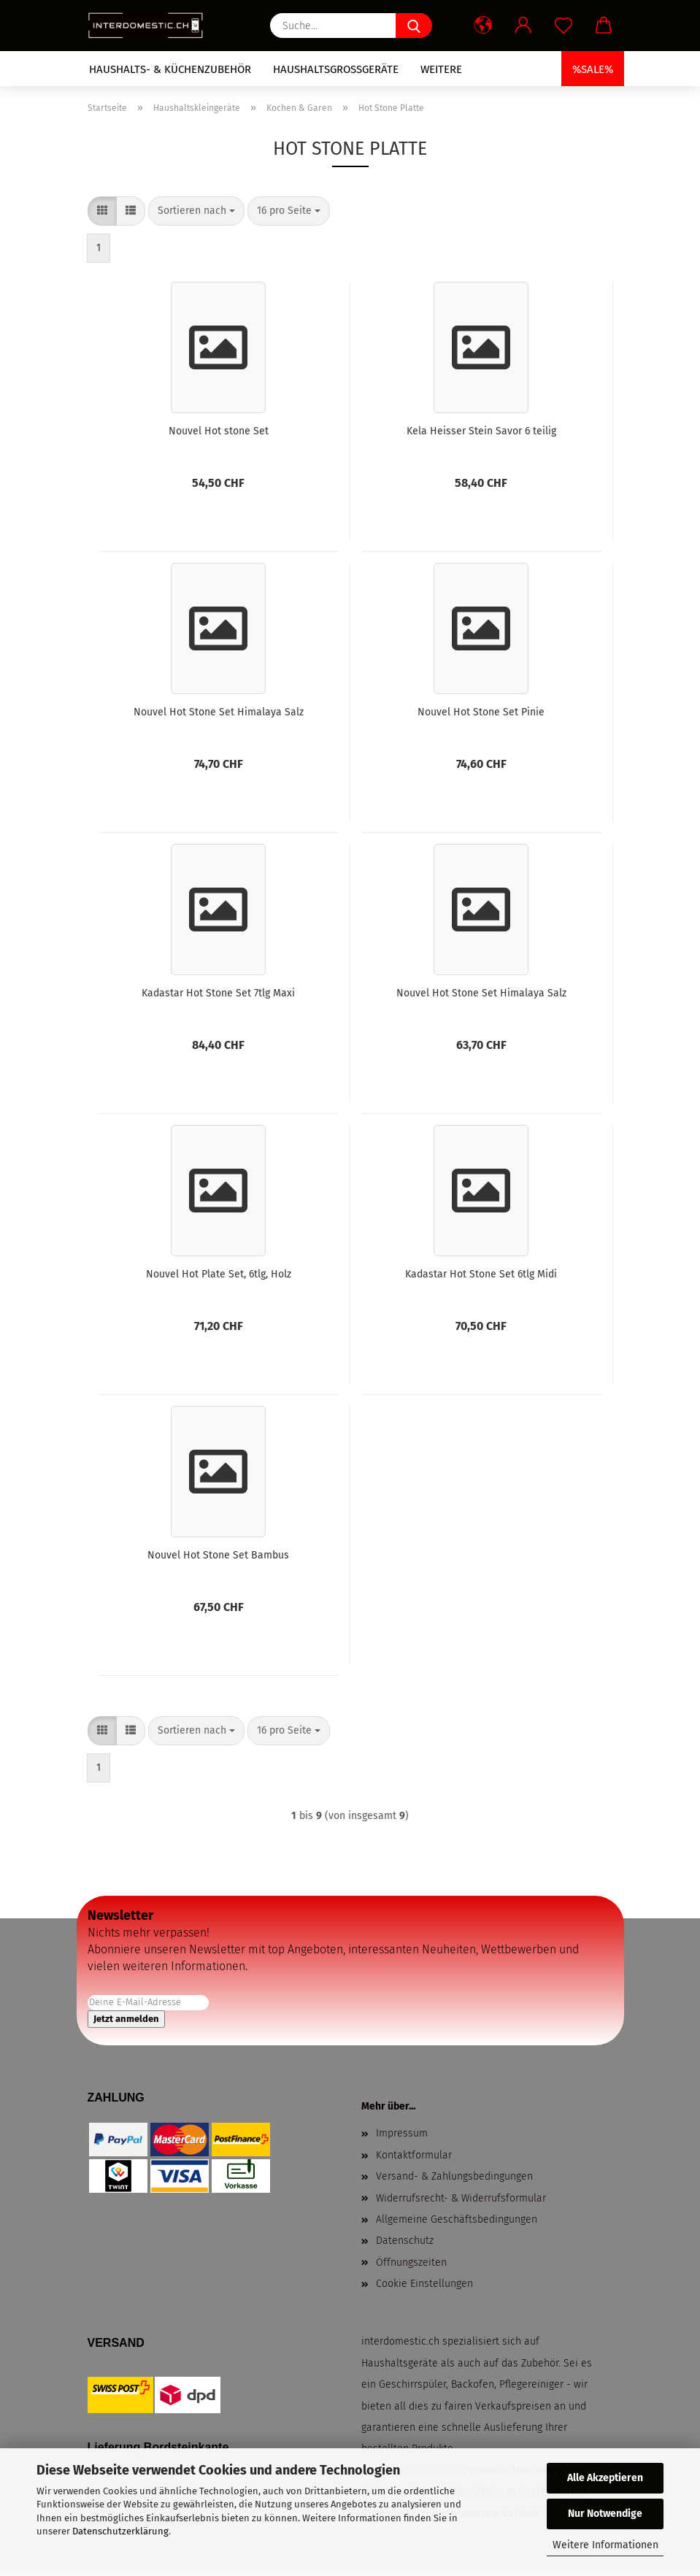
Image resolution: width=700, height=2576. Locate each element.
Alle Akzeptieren (605, 2478)
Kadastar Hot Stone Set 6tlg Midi (481, 1274)
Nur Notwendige (605, 2513)
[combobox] (196, 211)
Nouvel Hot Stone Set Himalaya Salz (219, 712)
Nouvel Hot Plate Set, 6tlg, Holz (218, 1274)
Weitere (441, 69)
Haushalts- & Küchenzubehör (170, 69)
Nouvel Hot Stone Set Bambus (218, 1555)
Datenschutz (405, 2240)
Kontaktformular (414, 2155)
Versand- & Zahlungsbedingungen (454, 2176)
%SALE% (592, 69)
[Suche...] (414, 25)
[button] (484, 25)
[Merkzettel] (564, 25)
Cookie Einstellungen (424, 2283)
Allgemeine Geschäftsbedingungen (456, 2219)
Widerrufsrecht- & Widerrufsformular (461, 2198)
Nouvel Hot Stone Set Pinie (481, 712)
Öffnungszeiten (411, 2262)
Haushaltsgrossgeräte (336, 69)
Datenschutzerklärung (120, 2531)
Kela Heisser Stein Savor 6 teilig (481, 431)
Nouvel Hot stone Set (219, 431)
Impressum (402, 2133)
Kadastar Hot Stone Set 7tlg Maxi (218, 993)
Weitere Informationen (605, 2545)
